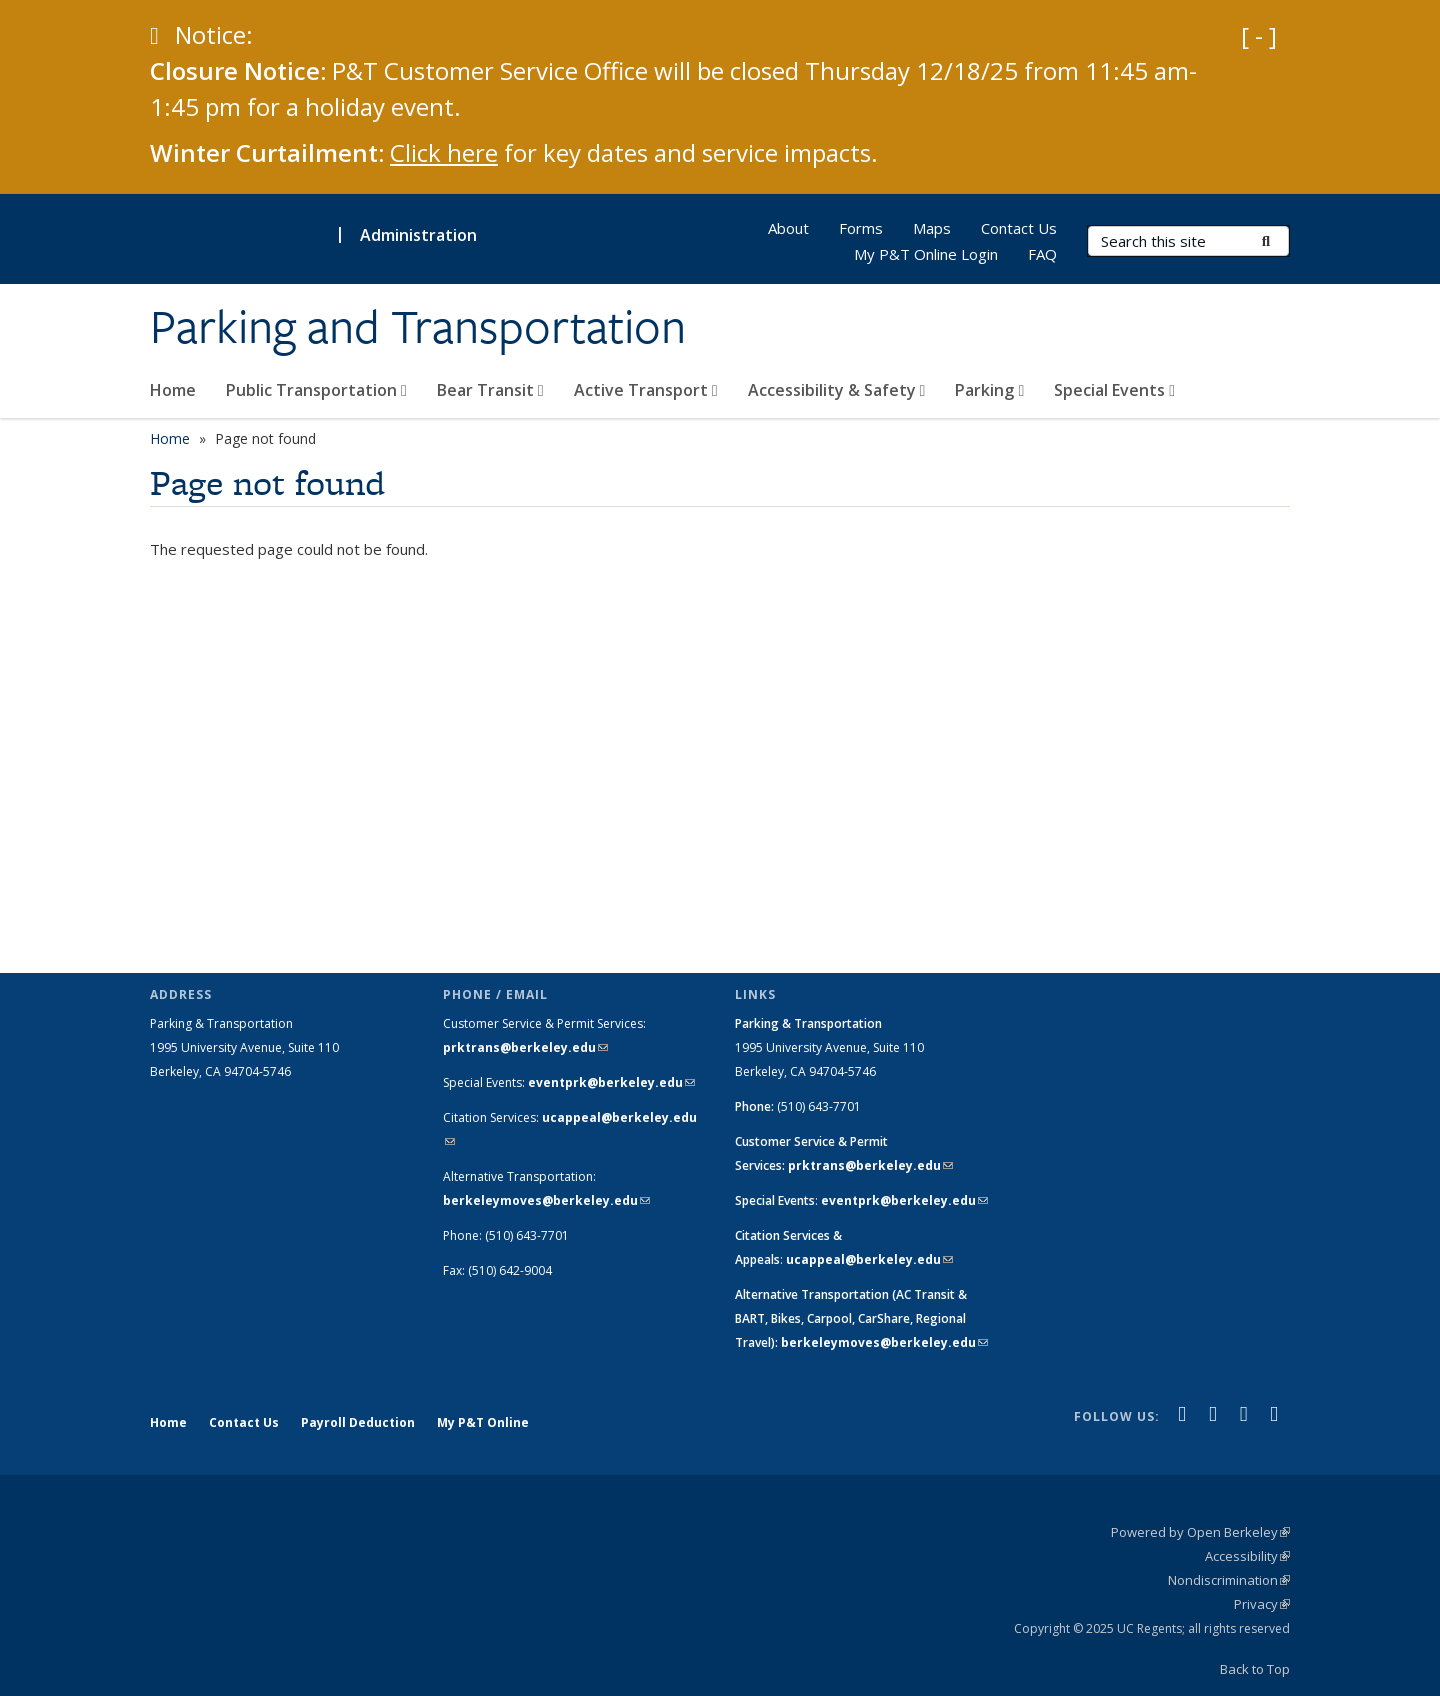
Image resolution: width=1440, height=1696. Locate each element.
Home (173, 390)
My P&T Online (483, 1422)
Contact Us (1019, 228)
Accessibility (1247, 1556)
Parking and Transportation (418, 327)
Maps (932, 228)
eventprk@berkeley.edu (611, 1082)
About (788, 228)
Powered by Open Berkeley (1200, 1532)
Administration (418, 235)
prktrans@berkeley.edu (525, 1047)
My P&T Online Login (926, 254)
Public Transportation (316, 390)
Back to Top (1255, 1669)
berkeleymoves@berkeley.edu (546, 1200)
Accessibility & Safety (837, 390)
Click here (444, 152)
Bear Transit (490, 390)
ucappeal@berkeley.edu (869, 1259)
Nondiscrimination (1229, 1580)
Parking (989, 390)
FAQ (1042, 254)
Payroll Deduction (358, 1422)
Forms (861, 228)
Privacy (1262, 1604)
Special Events (1114, 390)
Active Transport (646, 390)
